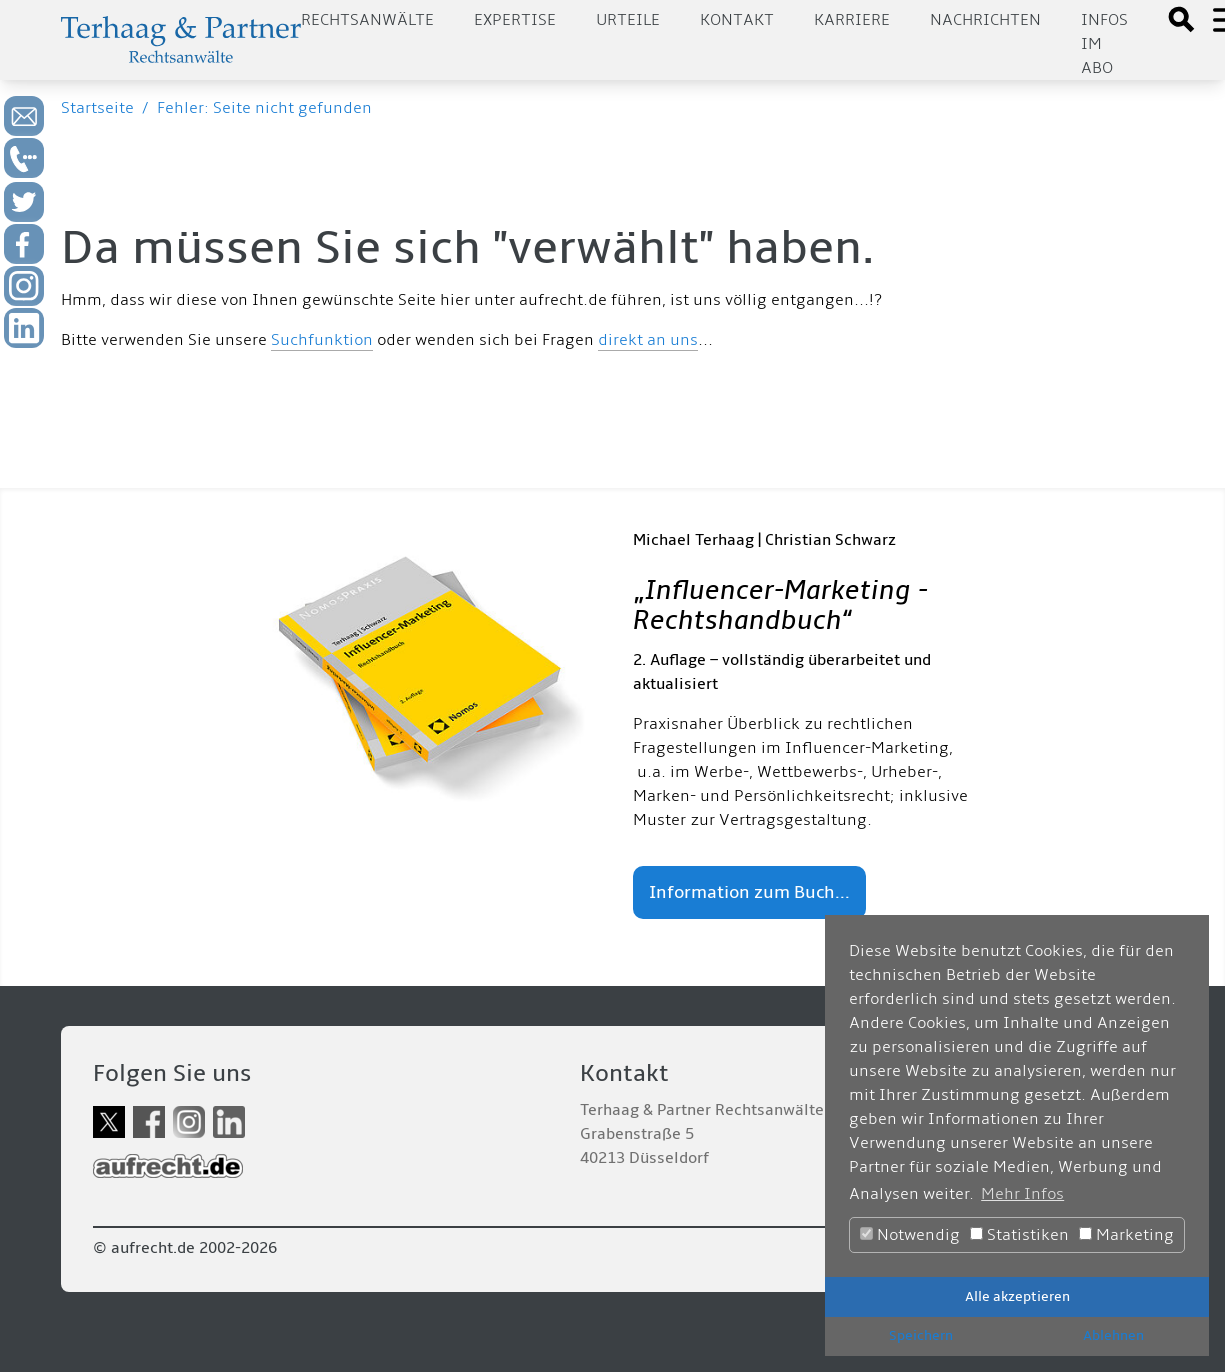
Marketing (1126, 1235)
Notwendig (910, 1235)
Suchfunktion (322, 340)
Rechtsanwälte (367, 20)
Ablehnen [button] (1113, 1335)
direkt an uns (648, 340)
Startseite (97, 108)
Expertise (515, 20)
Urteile (628, 20)
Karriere (852, 20)
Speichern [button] (921, 1335)
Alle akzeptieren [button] (1017, 1296)
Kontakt (737, 20)
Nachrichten (985, 20)
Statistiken (1019, 1235)
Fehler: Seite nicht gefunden (264, 108)
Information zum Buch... (749, 892)
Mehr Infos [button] (1022, 1194)
